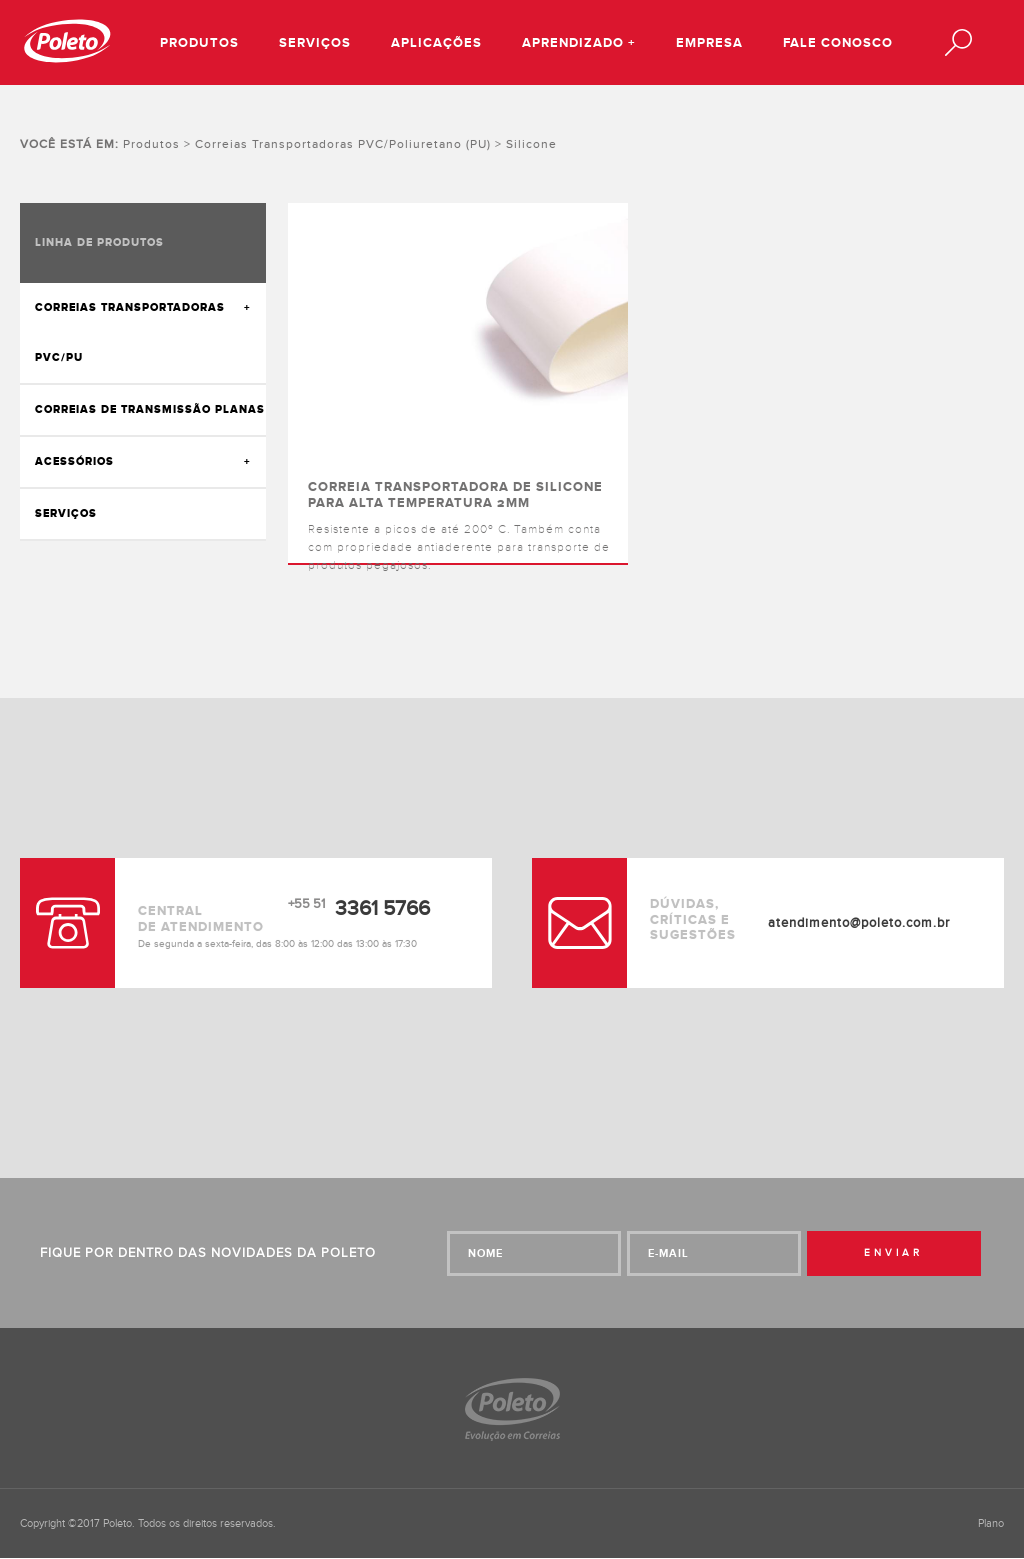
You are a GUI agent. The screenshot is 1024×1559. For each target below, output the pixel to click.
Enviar (893, 1253)
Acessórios (74, 462)
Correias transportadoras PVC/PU (130, 333)
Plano (991, 1523)
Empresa (709, 42)
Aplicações (436, 42)
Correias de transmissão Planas (150, 410)
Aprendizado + (579, 42)
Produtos (199, 42)
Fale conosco (838, 42)
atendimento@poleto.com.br (859, 923)
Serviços (315, 42)
